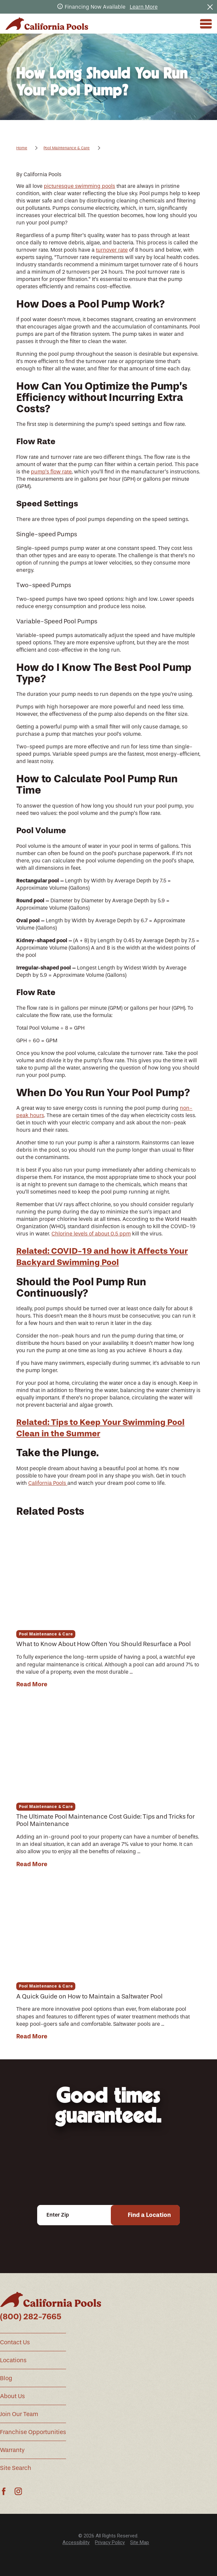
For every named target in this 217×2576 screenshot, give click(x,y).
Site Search (15, 2468)
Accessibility (76, 2542)
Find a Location (149, 2215)
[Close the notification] (210, 7)
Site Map (139, 2542)
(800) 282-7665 (30, 2316)
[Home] (46, 23)
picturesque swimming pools (79, 186)
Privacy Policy (110, 2542)
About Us (12, 2396)
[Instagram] (18, 2491)
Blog (6, 2378)
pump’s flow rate (51, 471)
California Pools (47, 1483)
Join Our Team (19, 2414)
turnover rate (112, 250)
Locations (13, 2360)
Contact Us (15, 2342)
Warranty (12, 2450)
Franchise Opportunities (33, 2432)
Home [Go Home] (21, 148)
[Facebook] (3, 2491)
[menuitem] (76, 2542)
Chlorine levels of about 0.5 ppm (91, 1233)
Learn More (144, 7)
